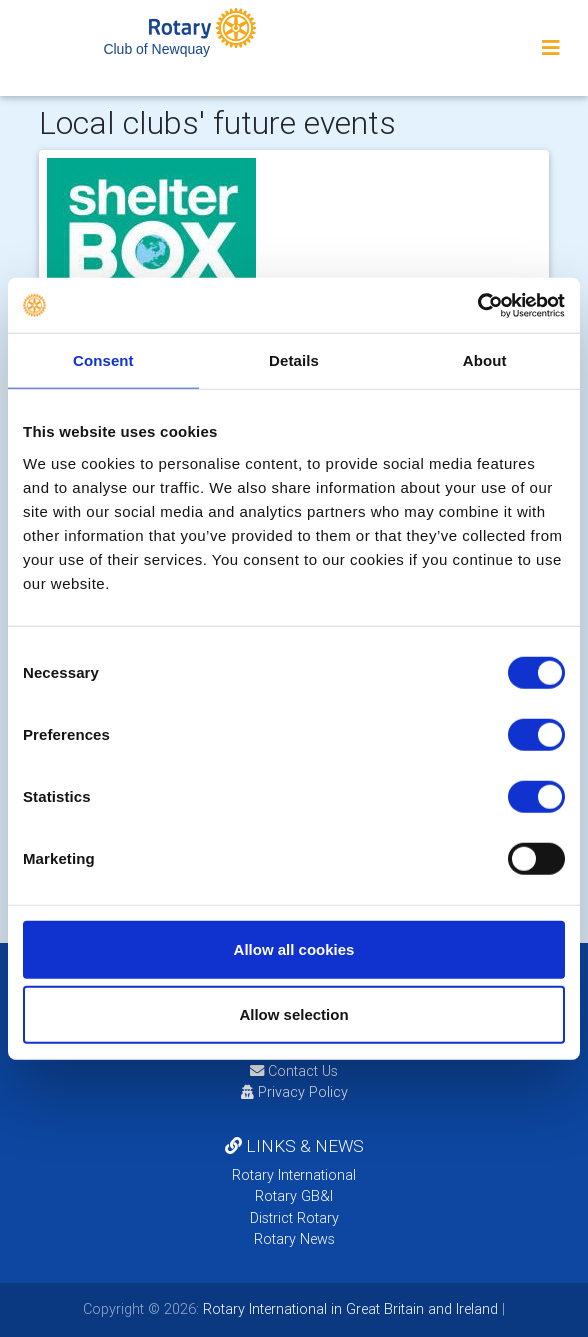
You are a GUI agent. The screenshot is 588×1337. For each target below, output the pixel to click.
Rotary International (294, 1175)
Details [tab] (294, 360)
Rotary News (294, 1239)
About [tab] (485, 360)
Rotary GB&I (294, 1196)
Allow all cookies (294, 948)
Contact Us (294, 1071)
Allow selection (293, 1014)
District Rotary (294, 1218)
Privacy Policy (294, 1092)
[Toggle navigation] (551, 48)
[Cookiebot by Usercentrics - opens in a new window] (477, 305)
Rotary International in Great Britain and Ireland (348, 1309)
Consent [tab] (103, 360)
